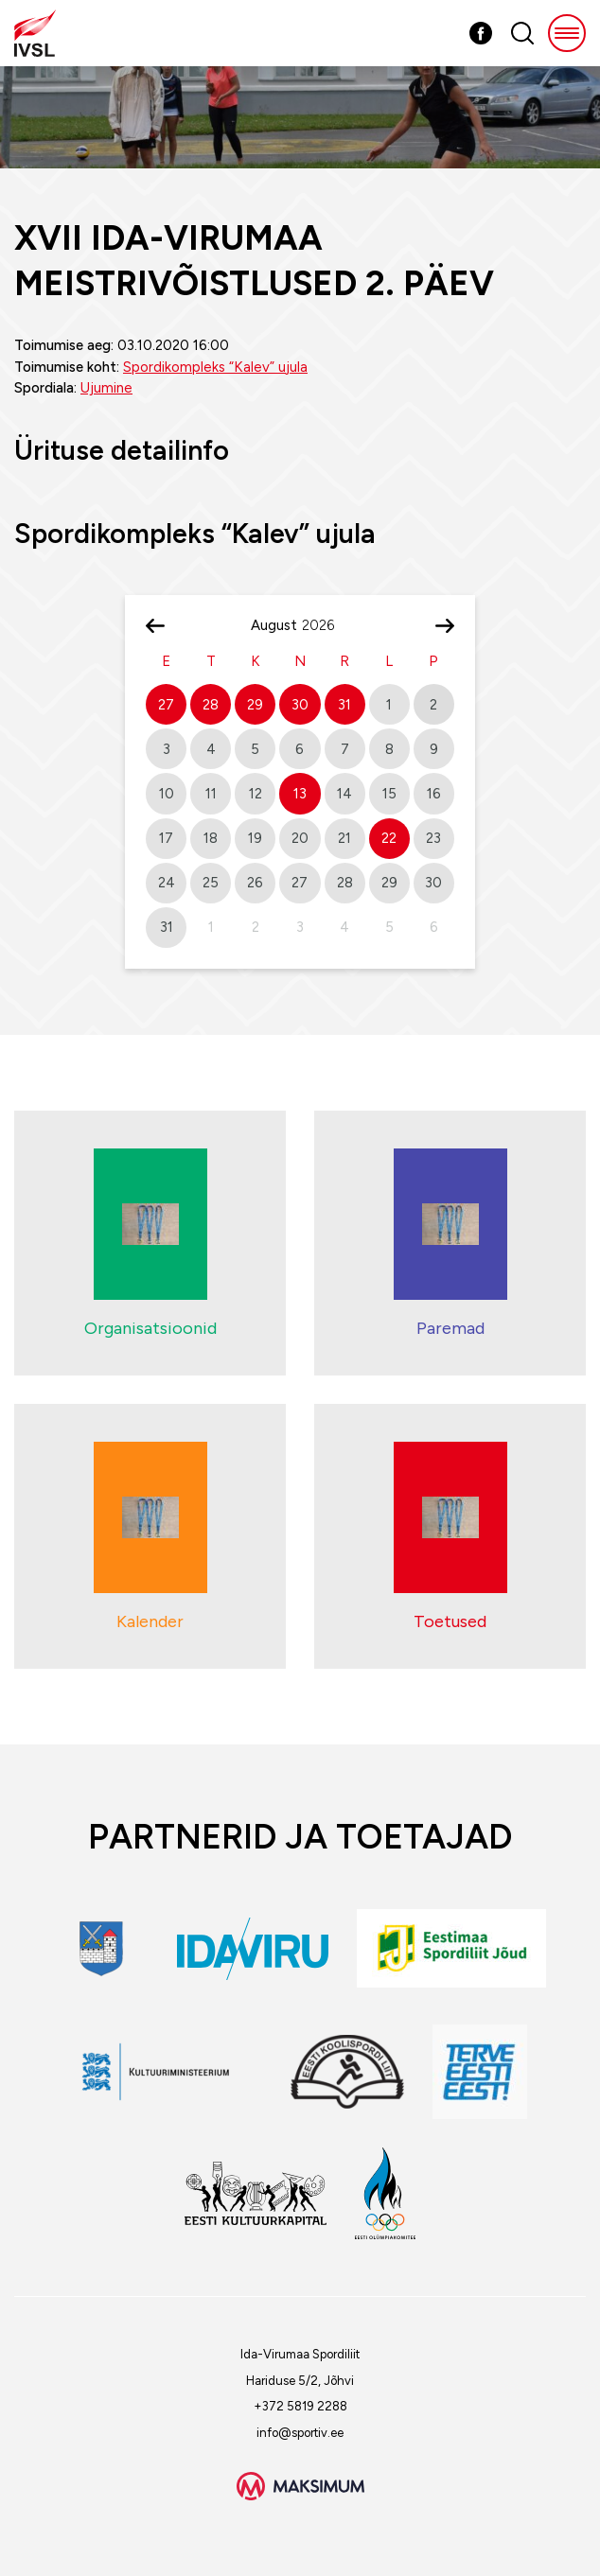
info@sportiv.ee (300, 2433)
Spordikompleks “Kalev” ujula (215, 367)
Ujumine (106, 387)
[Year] (325, 625)
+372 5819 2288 (300, 2406)
